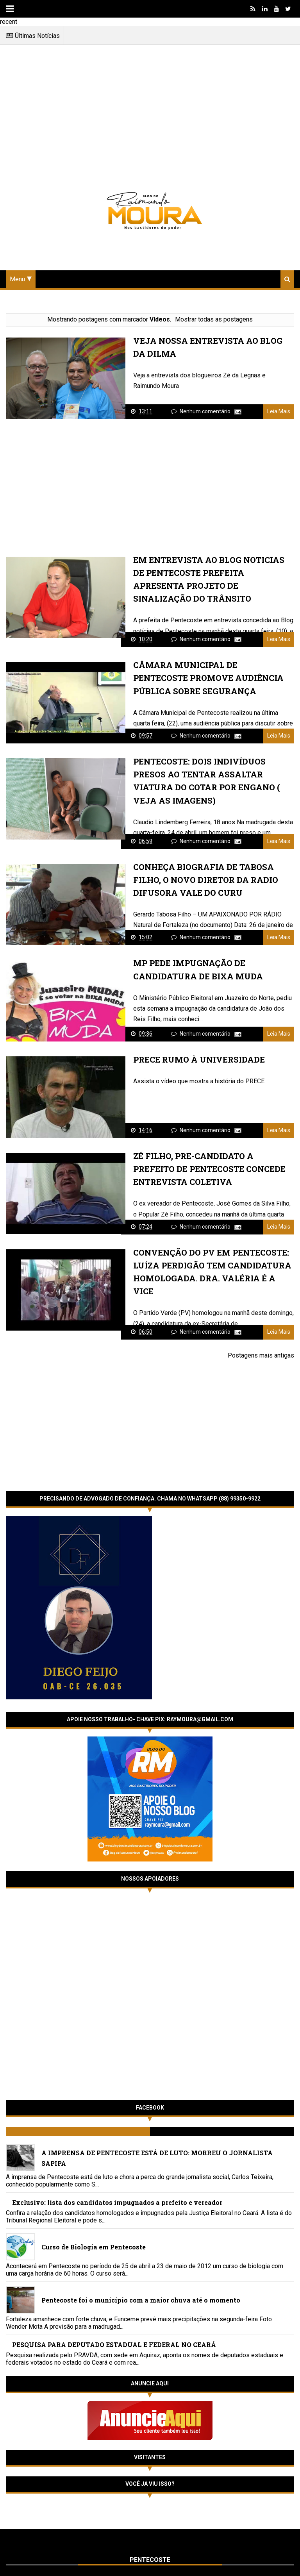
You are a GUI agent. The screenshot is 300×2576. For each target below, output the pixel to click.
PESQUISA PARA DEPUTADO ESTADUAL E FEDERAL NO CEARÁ (114, 2339)
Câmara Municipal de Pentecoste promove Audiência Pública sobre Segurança (210, 678)
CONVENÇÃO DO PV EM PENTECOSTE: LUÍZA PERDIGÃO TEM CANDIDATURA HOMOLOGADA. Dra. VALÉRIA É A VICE (211, 1268)
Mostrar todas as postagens (214, 319)
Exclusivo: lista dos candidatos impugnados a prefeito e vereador (117, 2197)
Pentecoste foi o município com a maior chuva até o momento (140, 2294)
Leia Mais (278, 412)
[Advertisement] (150, 113)
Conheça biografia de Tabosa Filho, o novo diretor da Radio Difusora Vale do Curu (201, 880)
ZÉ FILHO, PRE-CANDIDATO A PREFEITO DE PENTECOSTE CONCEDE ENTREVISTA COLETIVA (211, 1171)
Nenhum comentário (206, 412)
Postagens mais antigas (261, 1350)
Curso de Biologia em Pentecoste (93, 2241)
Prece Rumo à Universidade (195, 1061)
